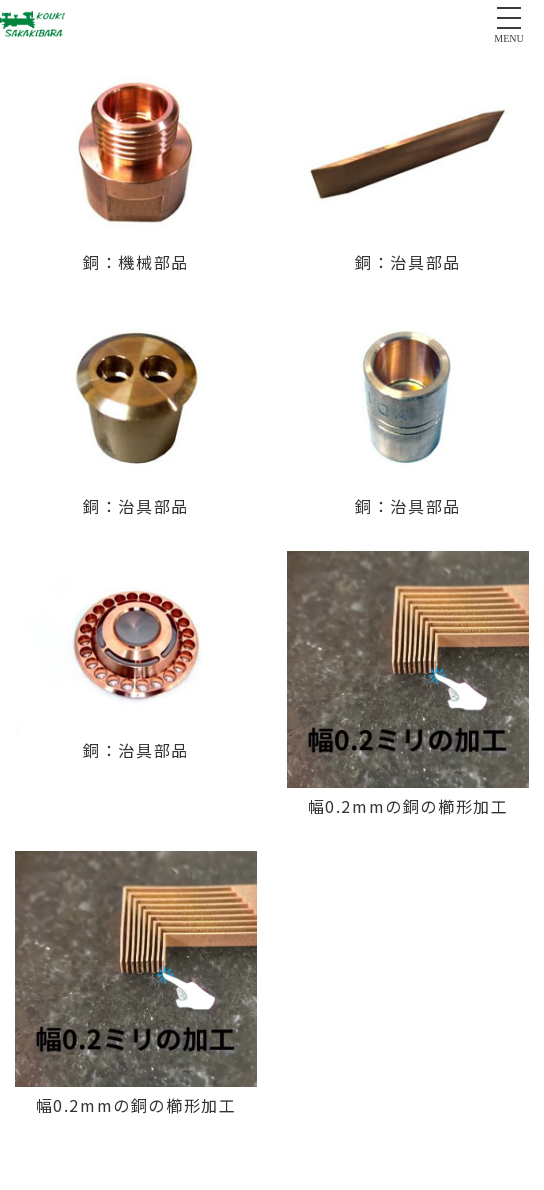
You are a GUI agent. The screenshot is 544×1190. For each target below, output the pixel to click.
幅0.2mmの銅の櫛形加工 (408, 806)
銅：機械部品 (136, 262)
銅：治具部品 (408, 262)
